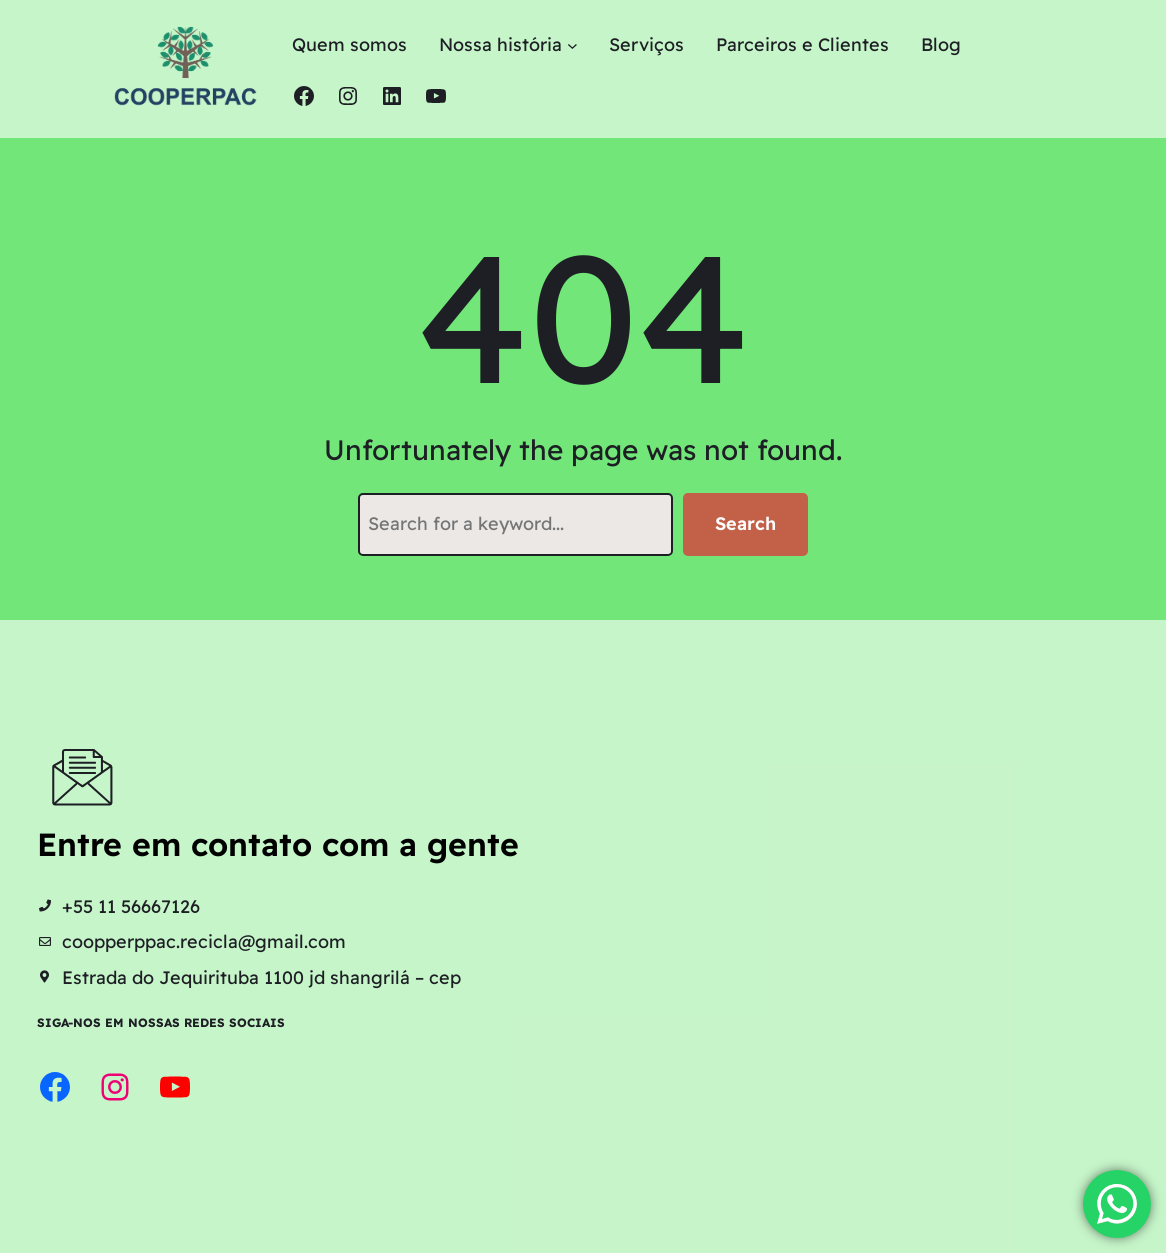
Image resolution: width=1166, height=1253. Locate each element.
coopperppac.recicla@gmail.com (204, 940)
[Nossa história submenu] (572, 45)
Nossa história (500, 44)
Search (745, 523)
